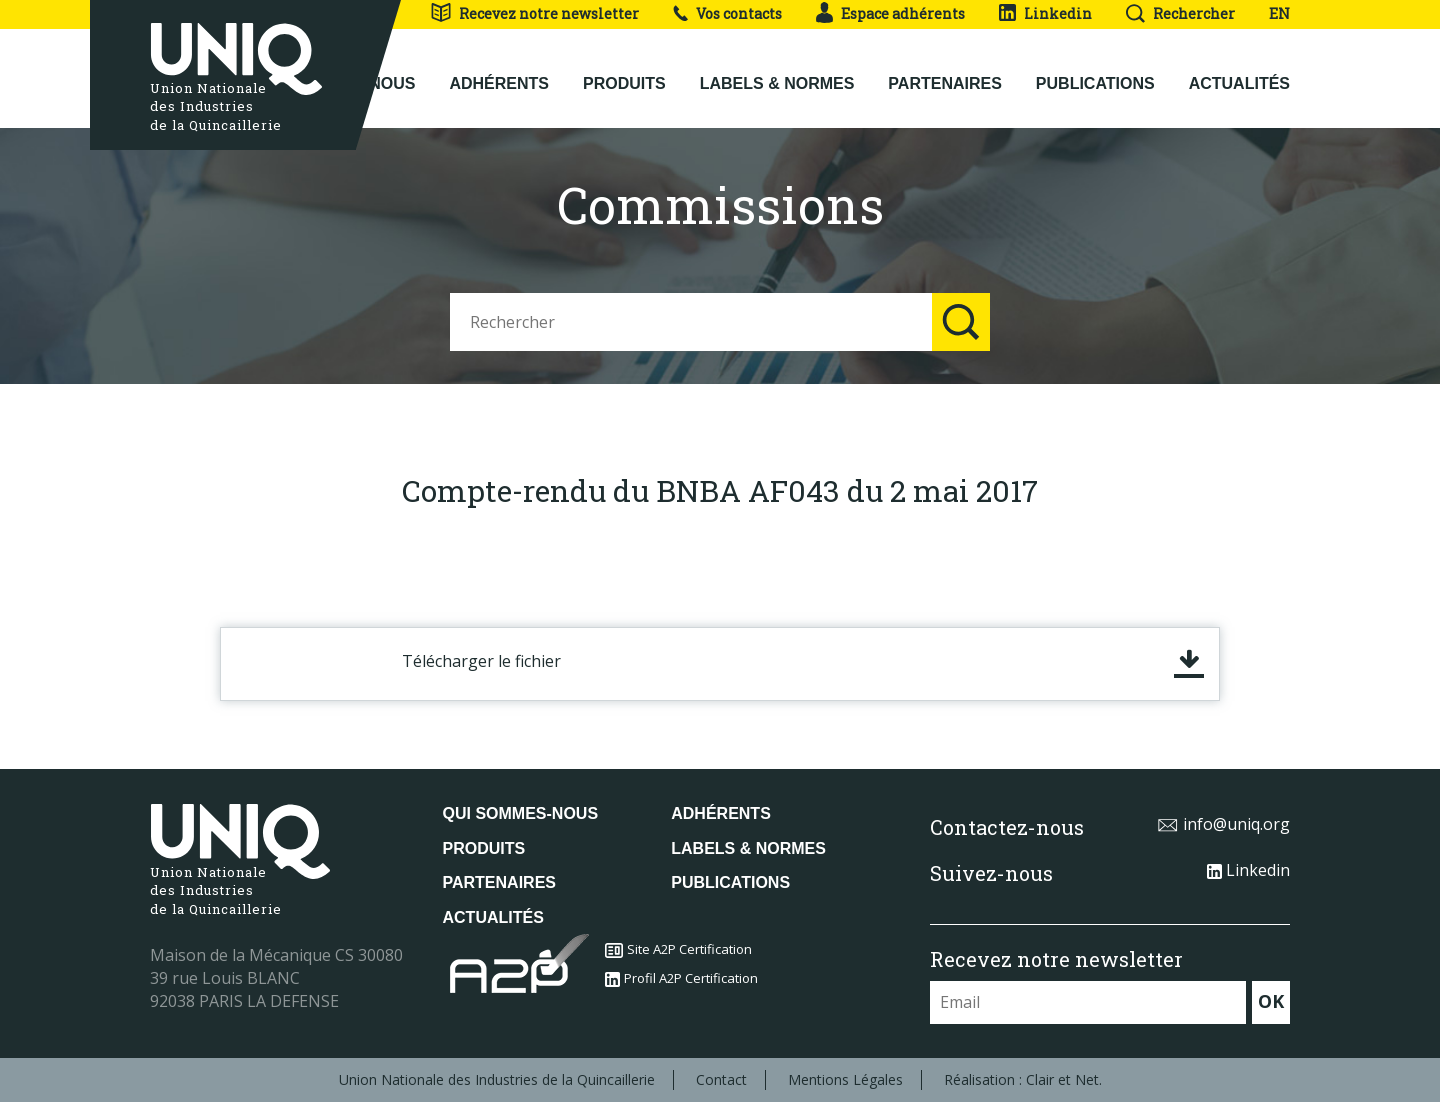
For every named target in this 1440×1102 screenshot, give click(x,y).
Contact (721, 1079)
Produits (624, 81)
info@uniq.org (1223, 824)
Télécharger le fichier (481, 661)
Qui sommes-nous (521, 813)
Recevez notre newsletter (534, 13)
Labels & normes (777, 81)
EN (1279, 13)
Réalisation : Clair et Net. (1023, 1079)
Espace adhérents (890, 13)
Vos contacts (727, 13)
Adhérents (499, 81)
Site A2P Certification (678, 949)
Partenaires (945, 81)
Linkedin (1045, 13)
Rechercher (1180, 13)
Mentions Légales (845, 1079)
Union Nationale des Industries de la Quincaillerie (497, 1079)
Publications (1095, 81)
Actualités (1239, 81)
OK (1271, 1001)
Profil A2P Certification (681, 978)
